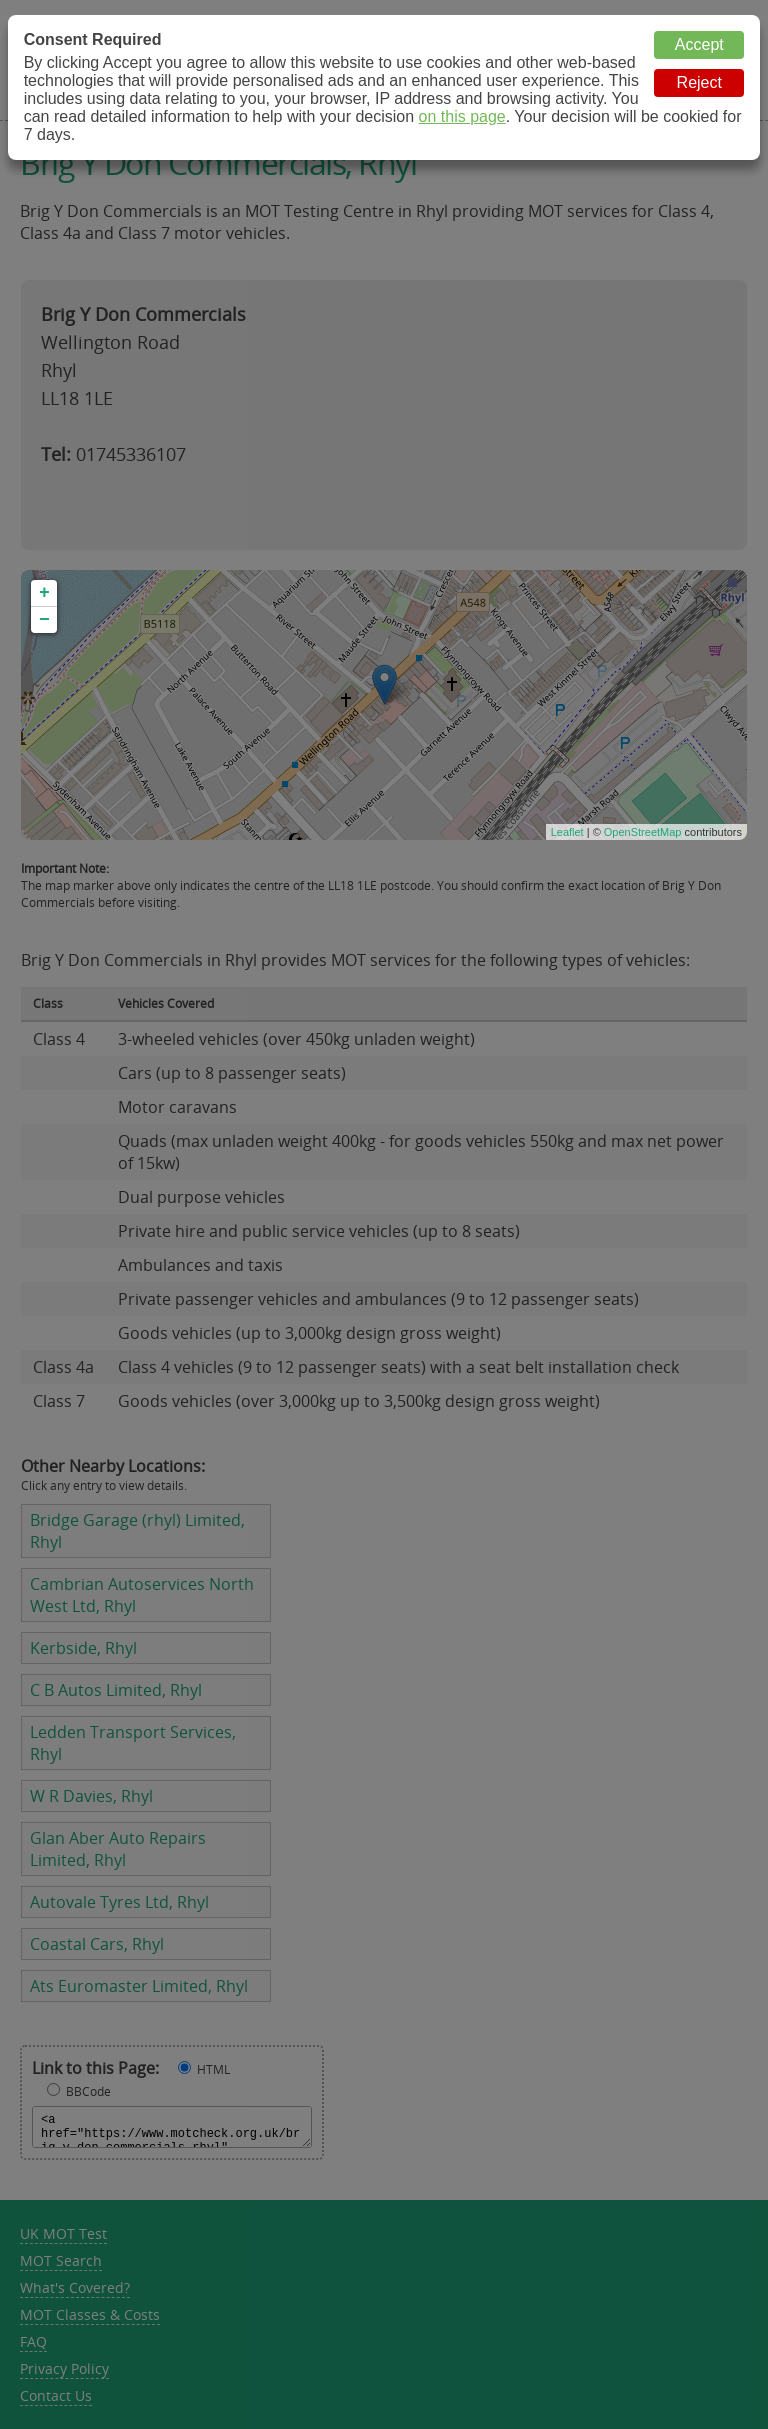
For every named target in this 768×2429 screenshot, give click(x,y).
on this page (462, 116)
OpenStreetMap (643, 832)
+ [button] (44, 593)
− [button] (44, 620)
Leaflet (567, 832)
